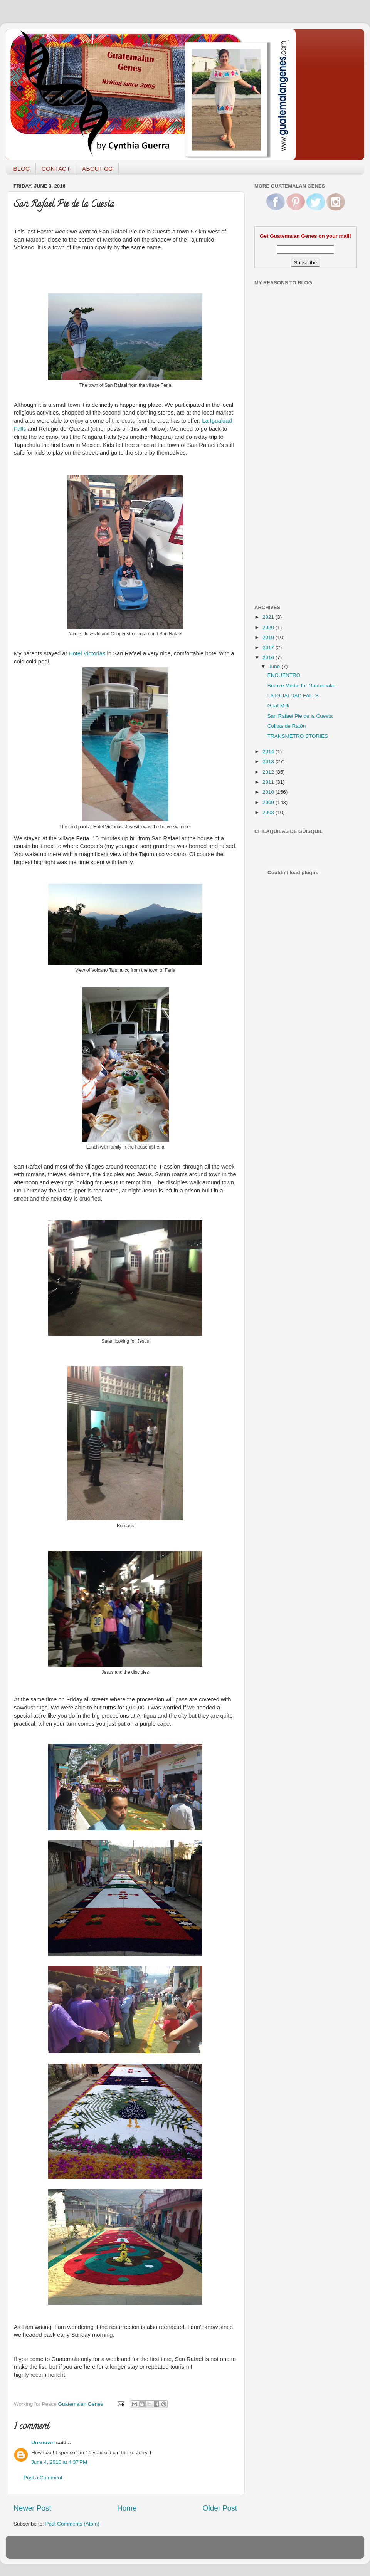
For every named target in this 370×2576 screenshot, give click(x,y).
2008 (269, 812)
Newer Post (32, 2508)
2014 (269, 751)
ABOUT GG (97, 168)
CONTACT (56, 168)
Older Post (220, 2508)
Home (126, 2508)
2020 (269, 627)
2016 (269, 657)
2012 (269, 772)
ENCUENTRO (284, 675)
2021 (269, 617)
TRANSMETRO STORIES (297, 736)
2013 (269, 761)
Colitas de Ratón (286, 726)
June (275, 666)
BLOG (21, 168)
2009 (269, 802)
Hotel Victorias (87, 653)
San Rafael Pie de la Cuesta (300, 716)
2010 (269, 792)
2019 (269, 637)
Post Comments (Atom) (72, 2524)
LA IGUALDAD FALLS (293, 696)
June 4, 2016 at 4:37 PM (59, 2462)
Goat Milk (278, 706)
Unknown (43, 2442)
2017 (269, 647)
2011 (269, 782)
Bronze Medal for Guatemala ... (303, 686)
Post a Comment (43, 2477)
